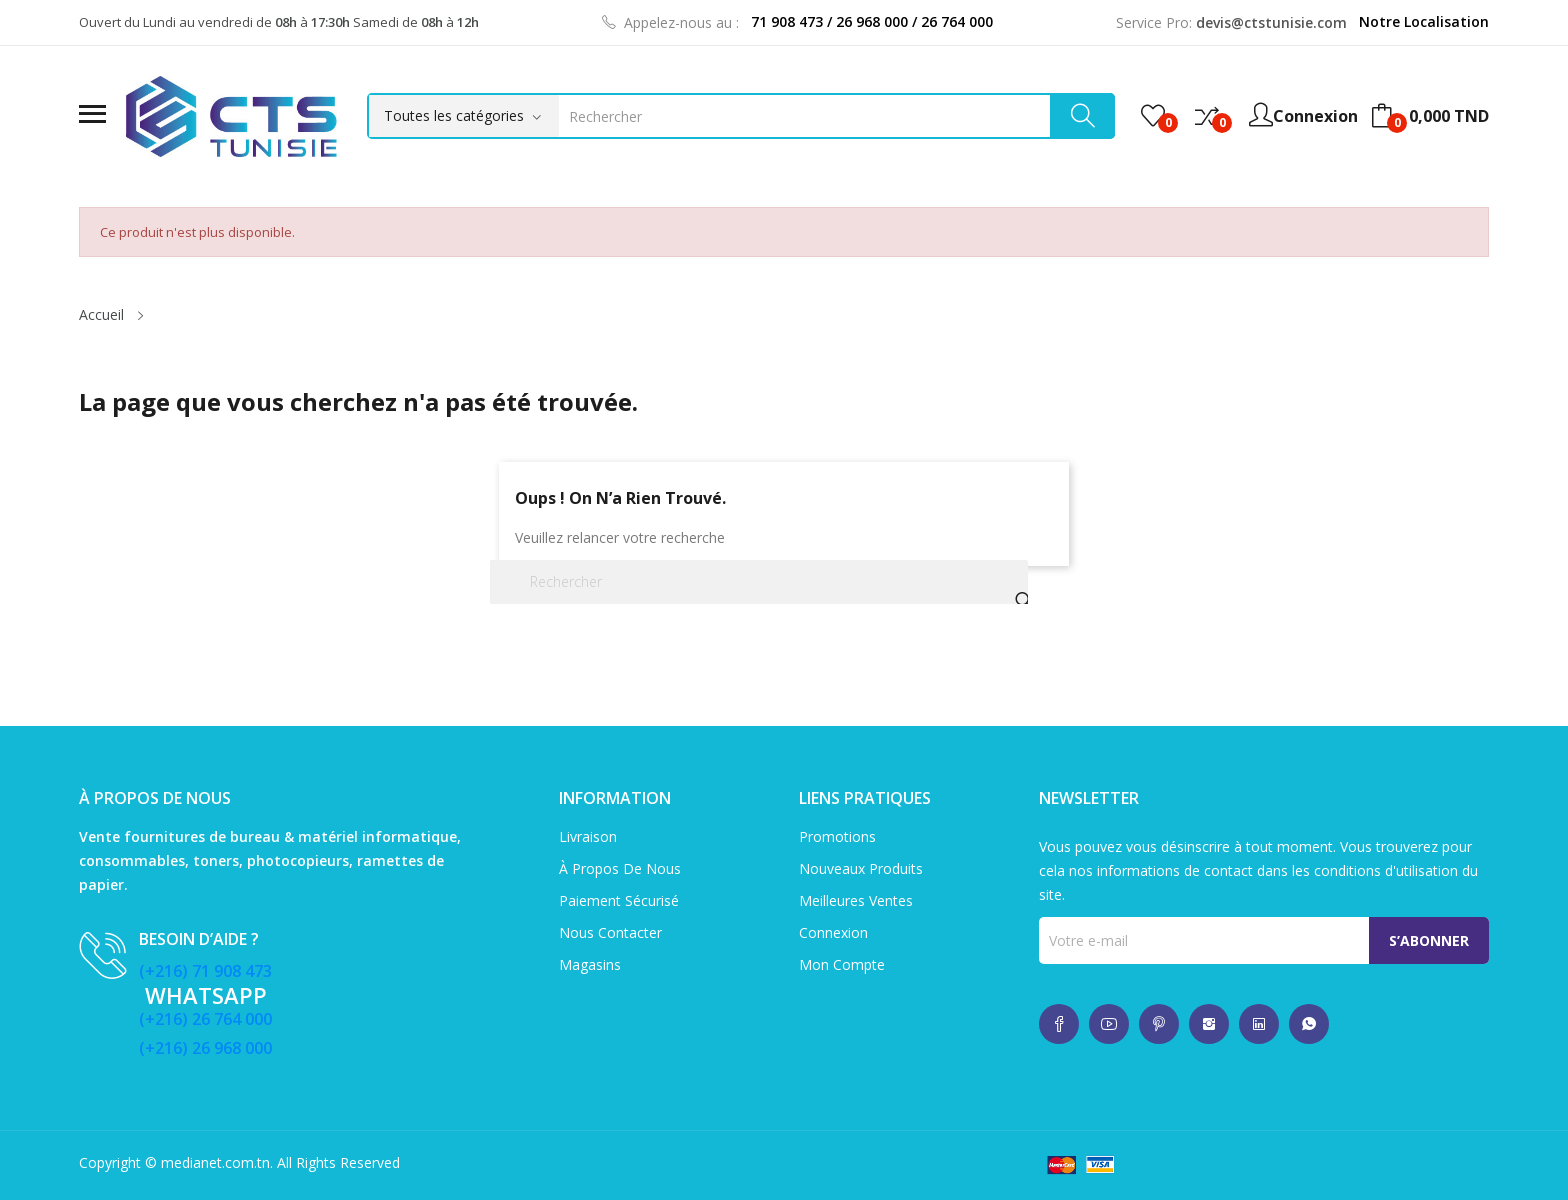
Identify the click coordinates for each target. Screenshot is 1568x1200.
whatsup (1059, 1024)
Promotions (837, 836)
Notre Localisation (1424, 21)
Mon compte (842, 964)
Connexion (833, 932)
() (1153, 116)
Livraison (588, 836)
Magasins (590, 964)
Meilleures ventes (856, 900)
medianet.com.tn (215, 1162)
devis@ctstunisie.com (1271, 22)
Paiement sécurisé (619, 900)
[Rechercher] (759, 582)
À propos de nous (620, 868)
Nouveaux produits (861, 868)
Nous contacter (610, 932)
